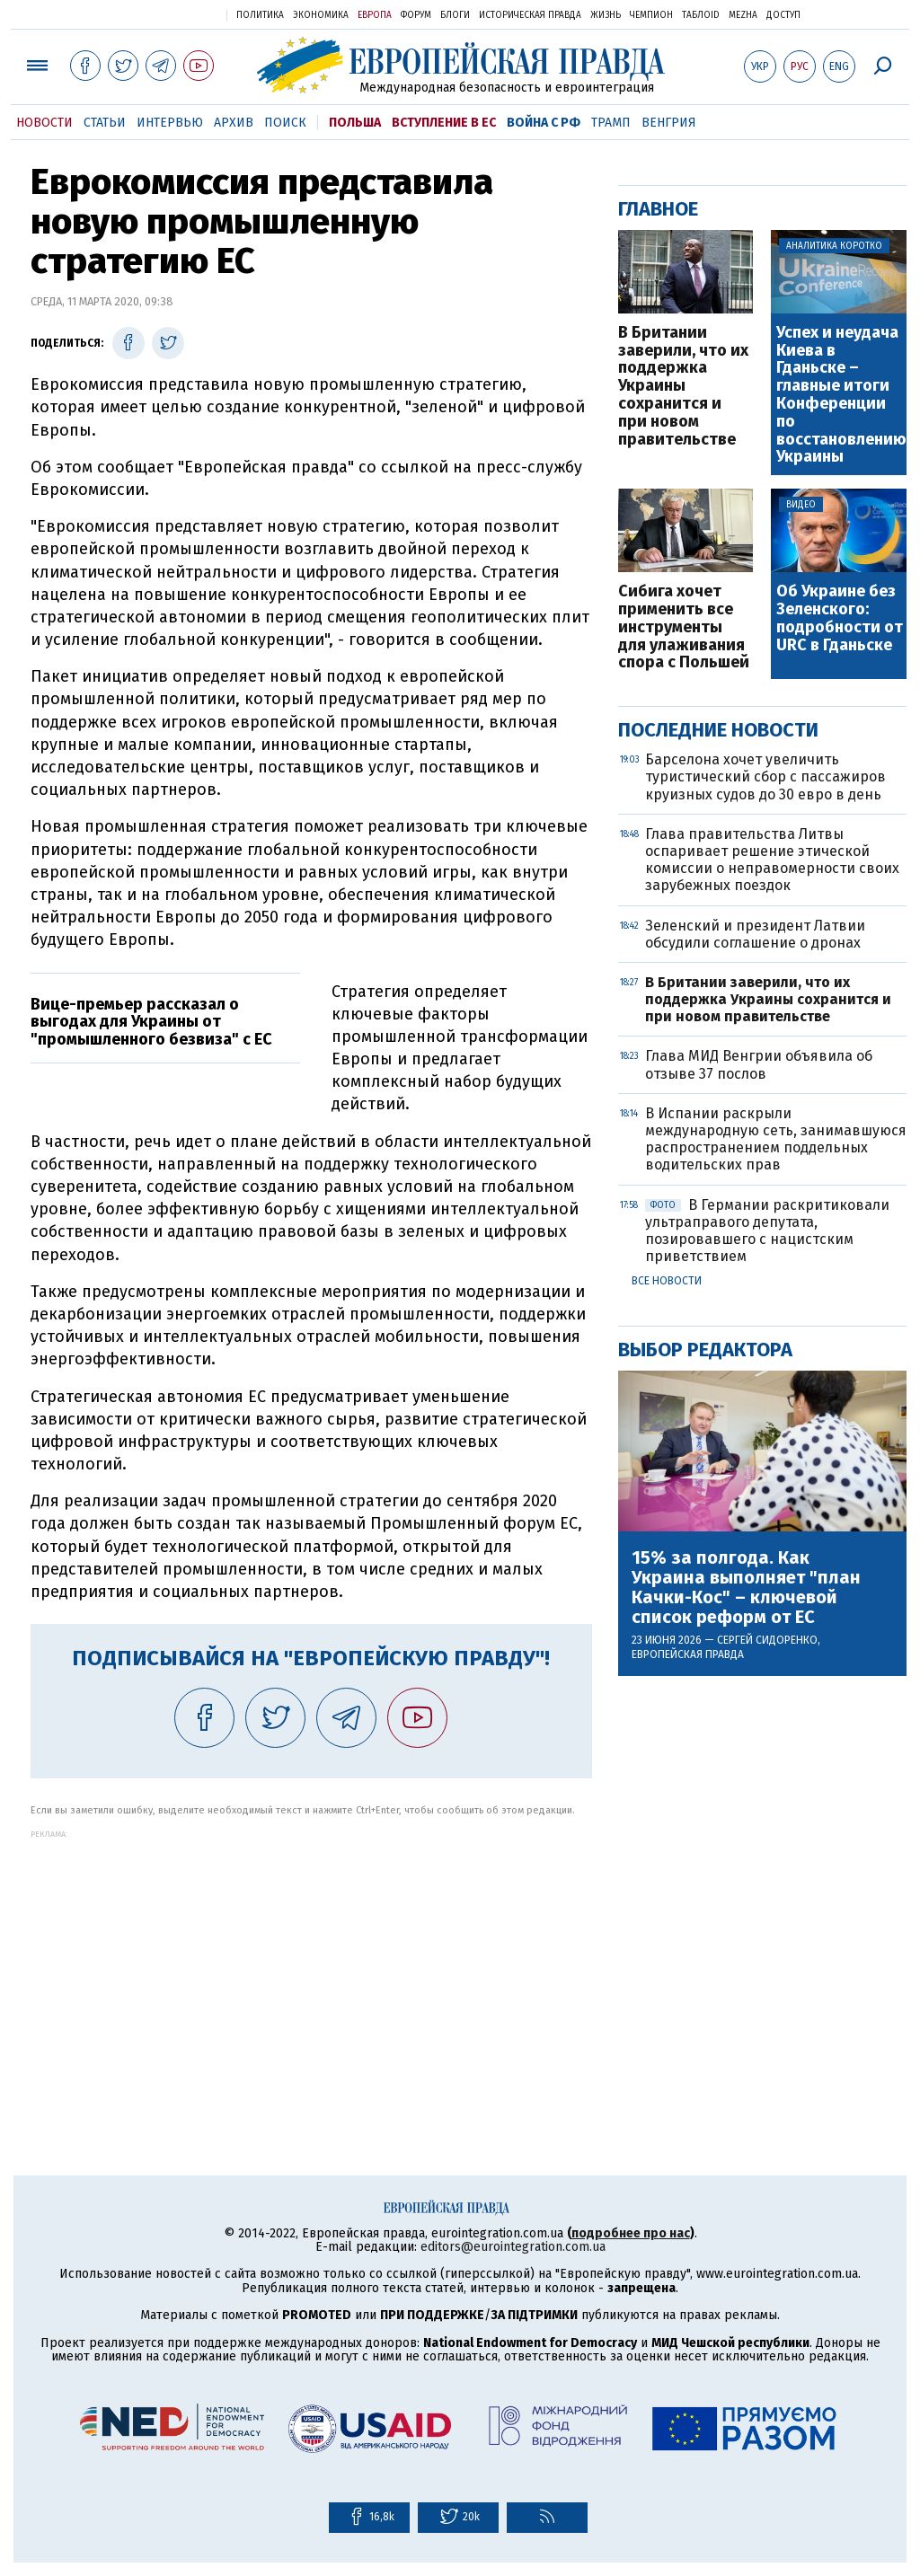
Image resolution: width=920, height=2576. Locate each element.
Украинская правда (168, 14)
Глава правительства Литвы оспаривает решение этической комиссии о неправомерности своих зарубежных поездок (772, 860)
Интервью (170, 122)
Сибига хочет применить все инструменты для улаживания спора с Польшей (683, 627)
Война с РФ (543, 122)
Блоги (455, 15)
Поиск (285, 122)
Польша (355, 122)
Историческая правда (530, 15)
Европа (375, 15)
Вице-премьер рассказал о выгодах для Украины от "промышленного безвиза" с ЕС (151, 1022)
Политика (260, 15)
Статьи (105, 122)
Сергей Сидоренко (767, 1640)
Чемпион (651, 15)
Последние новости (718, 730)
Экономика (321, 15)
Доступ (783, 15)
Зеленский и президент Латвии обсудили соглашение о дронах (755, 934)
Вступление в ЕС (444, 122)
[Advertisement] (311, 1964)
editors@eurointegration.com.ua (513, 2246)
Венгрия (668, 122)
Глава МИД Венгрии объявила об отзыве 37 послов (758, 1064)
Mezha (743, 15)
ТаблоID (701, 15)
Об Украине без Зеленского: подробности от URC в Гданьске (839, 618)
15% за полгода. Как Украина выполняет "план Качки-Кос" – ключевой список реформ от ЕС (746, 1587)
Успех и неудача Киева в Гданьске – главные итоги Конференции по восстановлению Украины (840, 395)
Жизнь (605, 15)
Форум (416, 15)
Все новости (667, 1281)
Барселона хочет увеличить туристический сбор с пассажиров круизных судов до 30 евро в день (765, 776)
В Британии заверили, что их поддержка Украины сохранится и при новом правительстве (683, 386)
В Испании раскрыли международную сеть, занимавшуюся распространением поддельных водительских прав (776, 1139)
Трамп (611, 122)
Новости (44, 122)
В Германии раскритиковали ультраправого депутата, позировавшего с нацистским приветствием (767, 1231)
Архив (233, 122)
